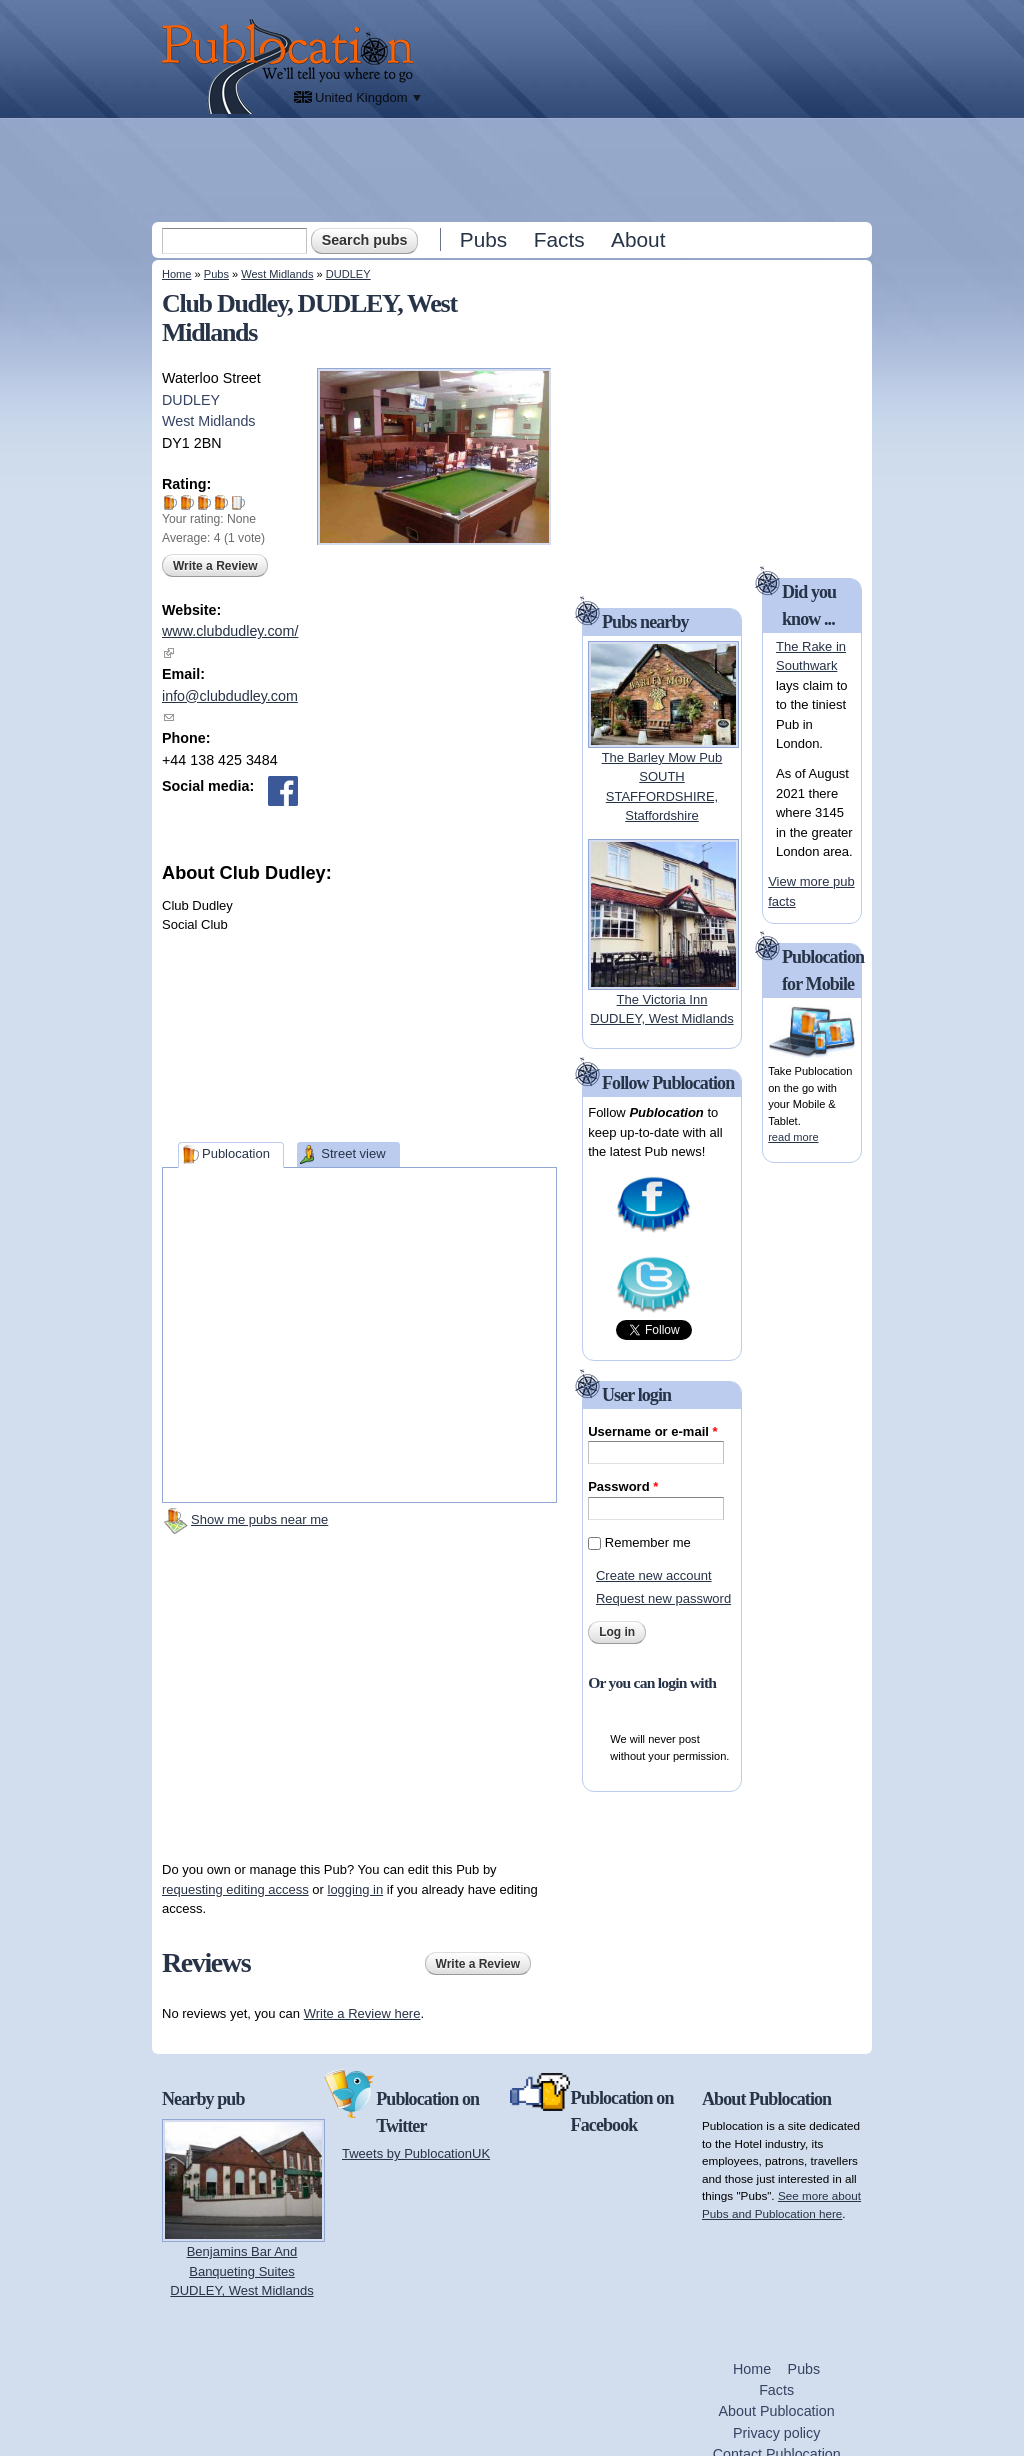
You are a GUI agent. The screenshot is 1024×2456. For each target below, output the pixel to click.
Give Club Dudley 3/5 (204, 502)
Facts (559, 239)
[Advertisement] (514, 169)
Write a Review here (362, 2013)
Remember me (648, 1542)
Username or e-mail (652, 1431)
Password (623, 1486)
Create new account (654, 1575)
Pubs (483, 239)
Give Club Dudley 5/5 (238, 502)
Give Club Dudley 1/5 (170, 502)
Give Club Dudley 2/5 (187, 502)
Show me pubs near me (259, 1519)
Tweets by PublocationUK (416, 2153)
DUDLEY (348, 274)
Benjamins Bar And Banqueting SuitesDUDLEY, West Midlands (241, 2271)
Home (176, 274)
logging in (356, 1889)
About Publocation (777, 2411)
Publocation (236, 1153)
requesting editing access (235, 1889)
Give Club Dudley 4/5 (221, 502)
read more (793, 1137)
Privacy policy (776, 2433)
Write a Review (215, 566)
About (638, 239)
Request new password (663, 1598)
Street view (353, 1153)
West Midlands (277, 274)
